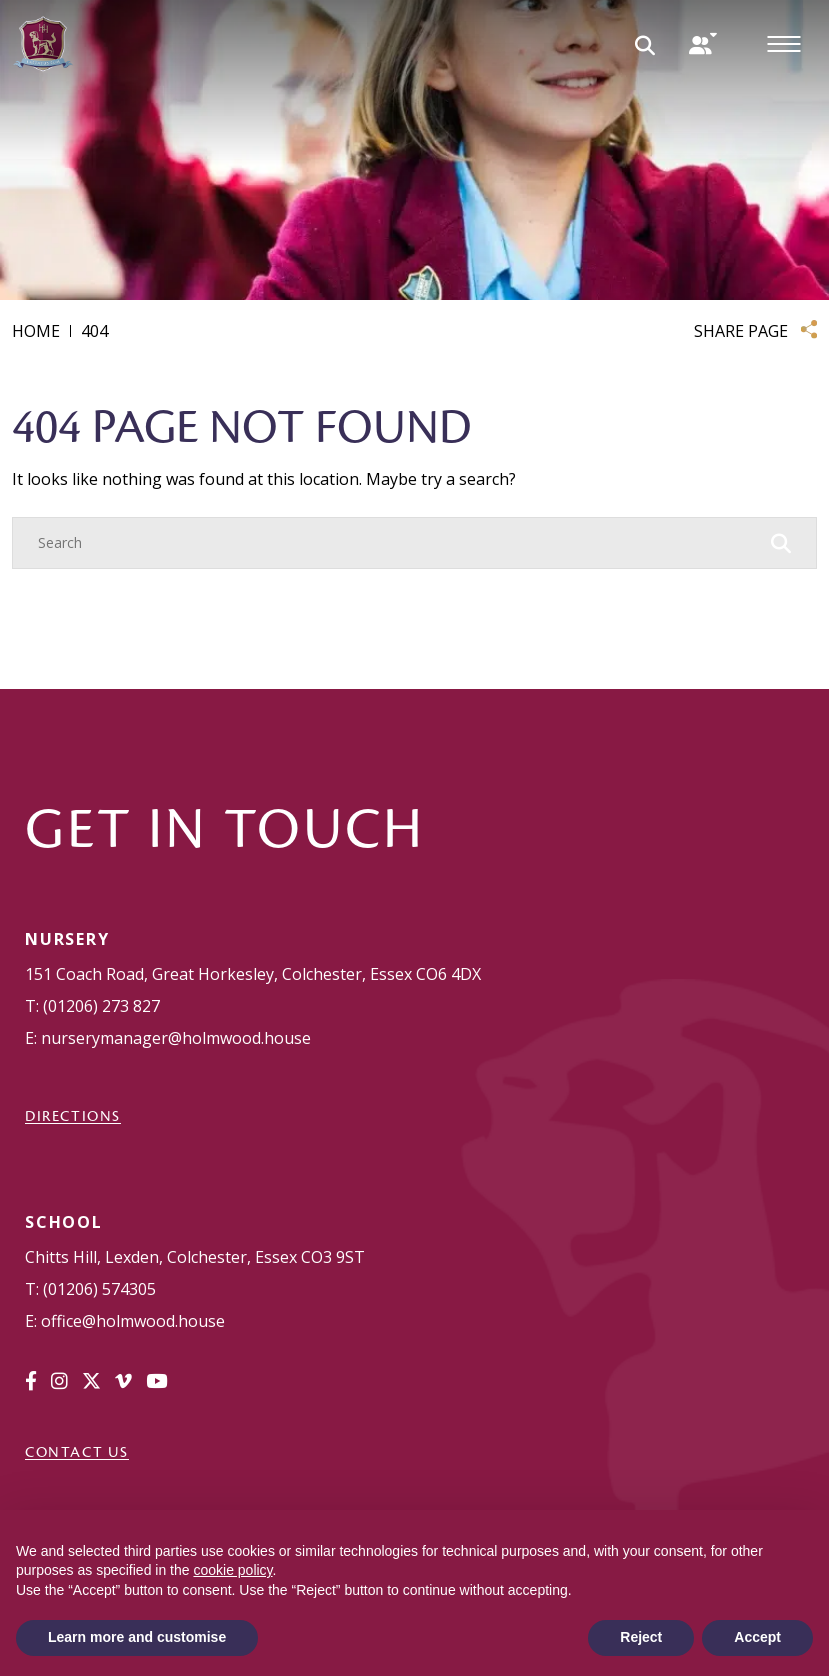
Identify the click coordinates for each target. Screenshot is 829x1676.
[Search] (394, 543)
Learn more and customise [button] (137, 1637)
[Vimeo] (123, 1381)
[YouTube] (156, 1381)
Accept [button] (757, 1637)
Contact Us (77, 1452)
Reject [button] (641, 1637)
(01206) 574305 (99, 1289)
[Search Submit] (645, 44)
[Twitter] (91, 1381)
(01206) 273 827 (101, 1006)
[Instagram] (59, 1381)
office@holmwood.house (133, 1321)
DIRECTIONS (73, 1116)
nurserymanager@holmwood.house (176, 1038)
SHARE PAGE (741, 331)
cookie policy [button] (232, 1570)
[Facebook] (31, 1381)
